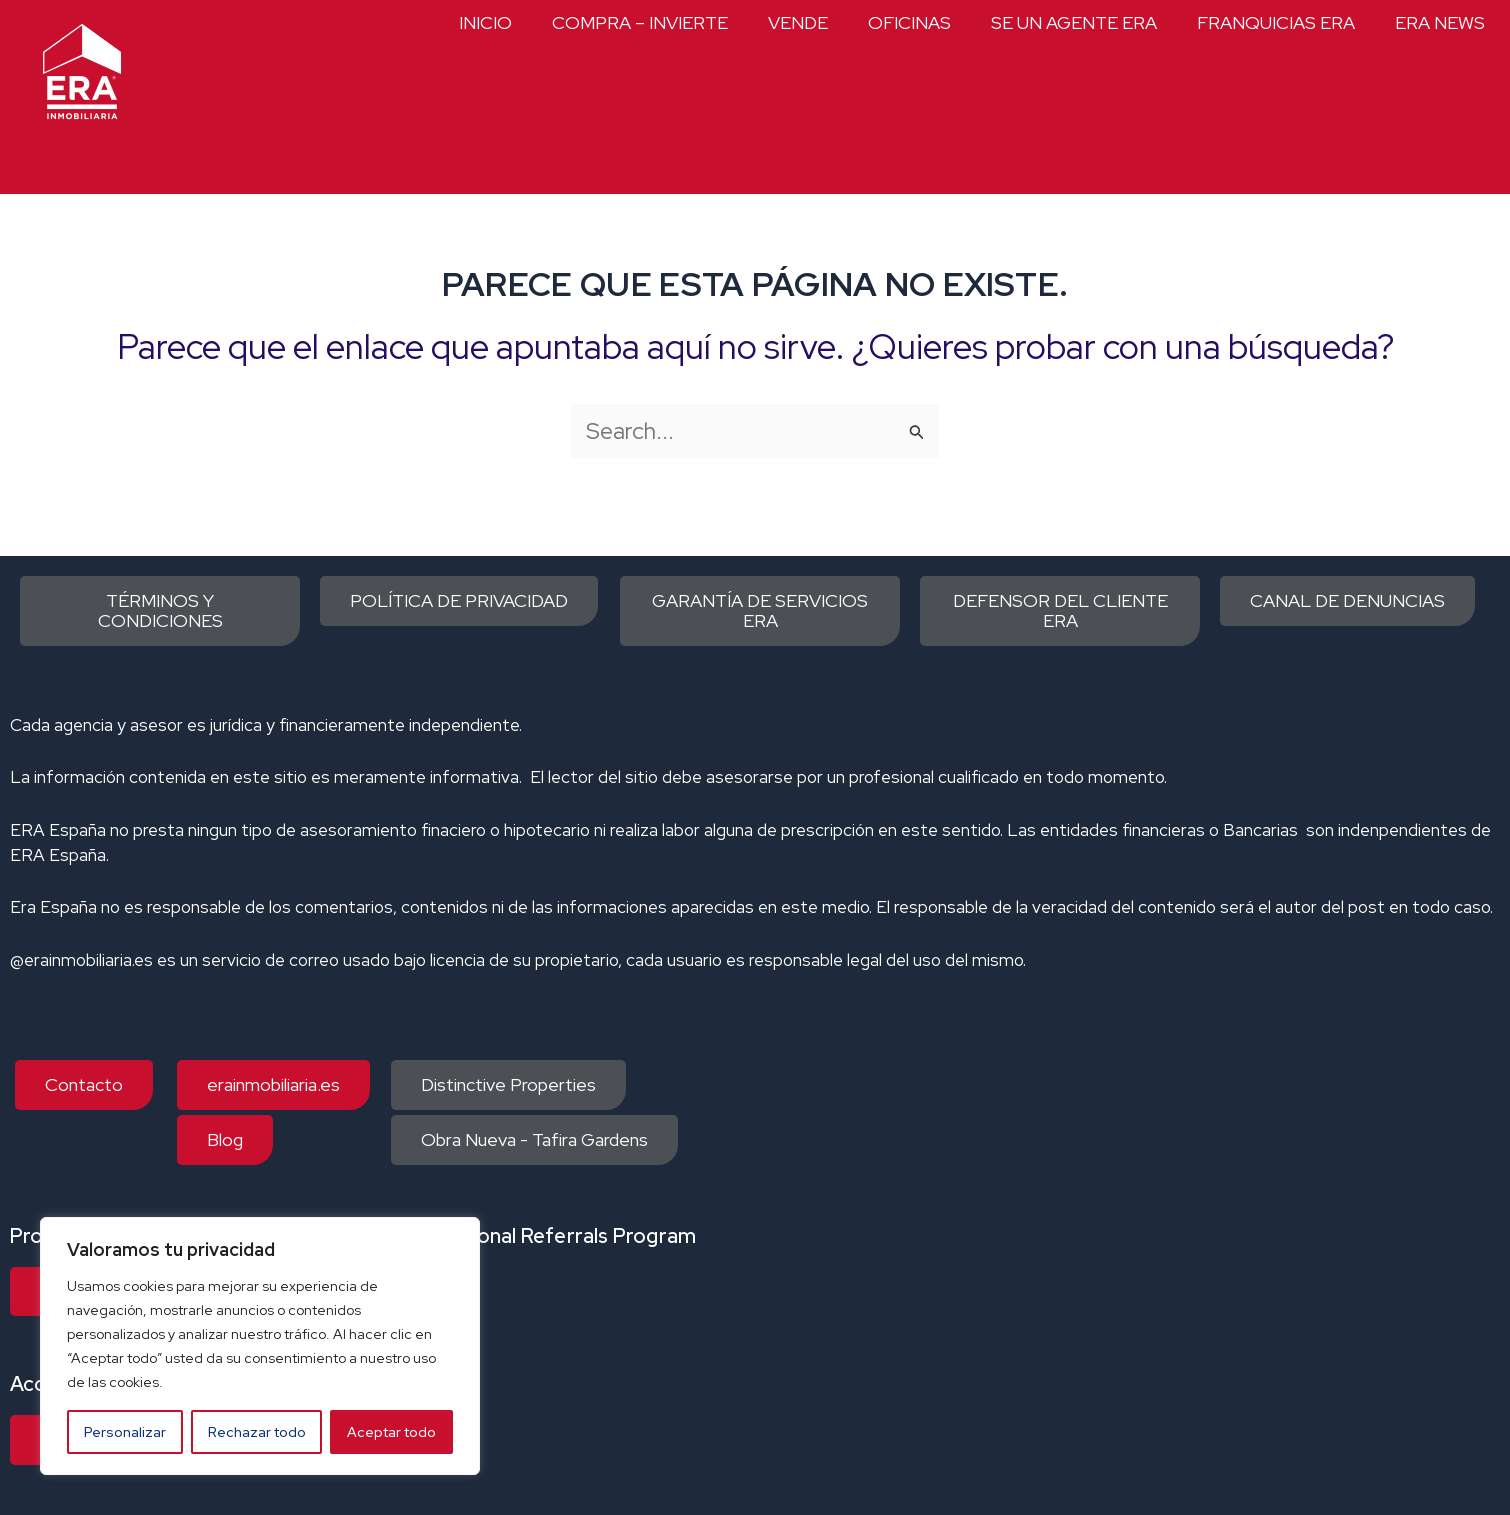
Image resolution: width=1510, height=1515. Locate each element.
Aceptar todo (391, 1432)
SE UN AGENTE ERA (1074, 22)
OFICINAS (909, 22)
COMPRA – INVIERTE (640, 22)
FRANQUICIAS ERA (1276, 22)
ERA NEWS (1440, 22)
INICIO (485, 22)
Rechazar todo (257, 1432)
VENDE (798, 22)
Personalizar (125, 1432)
